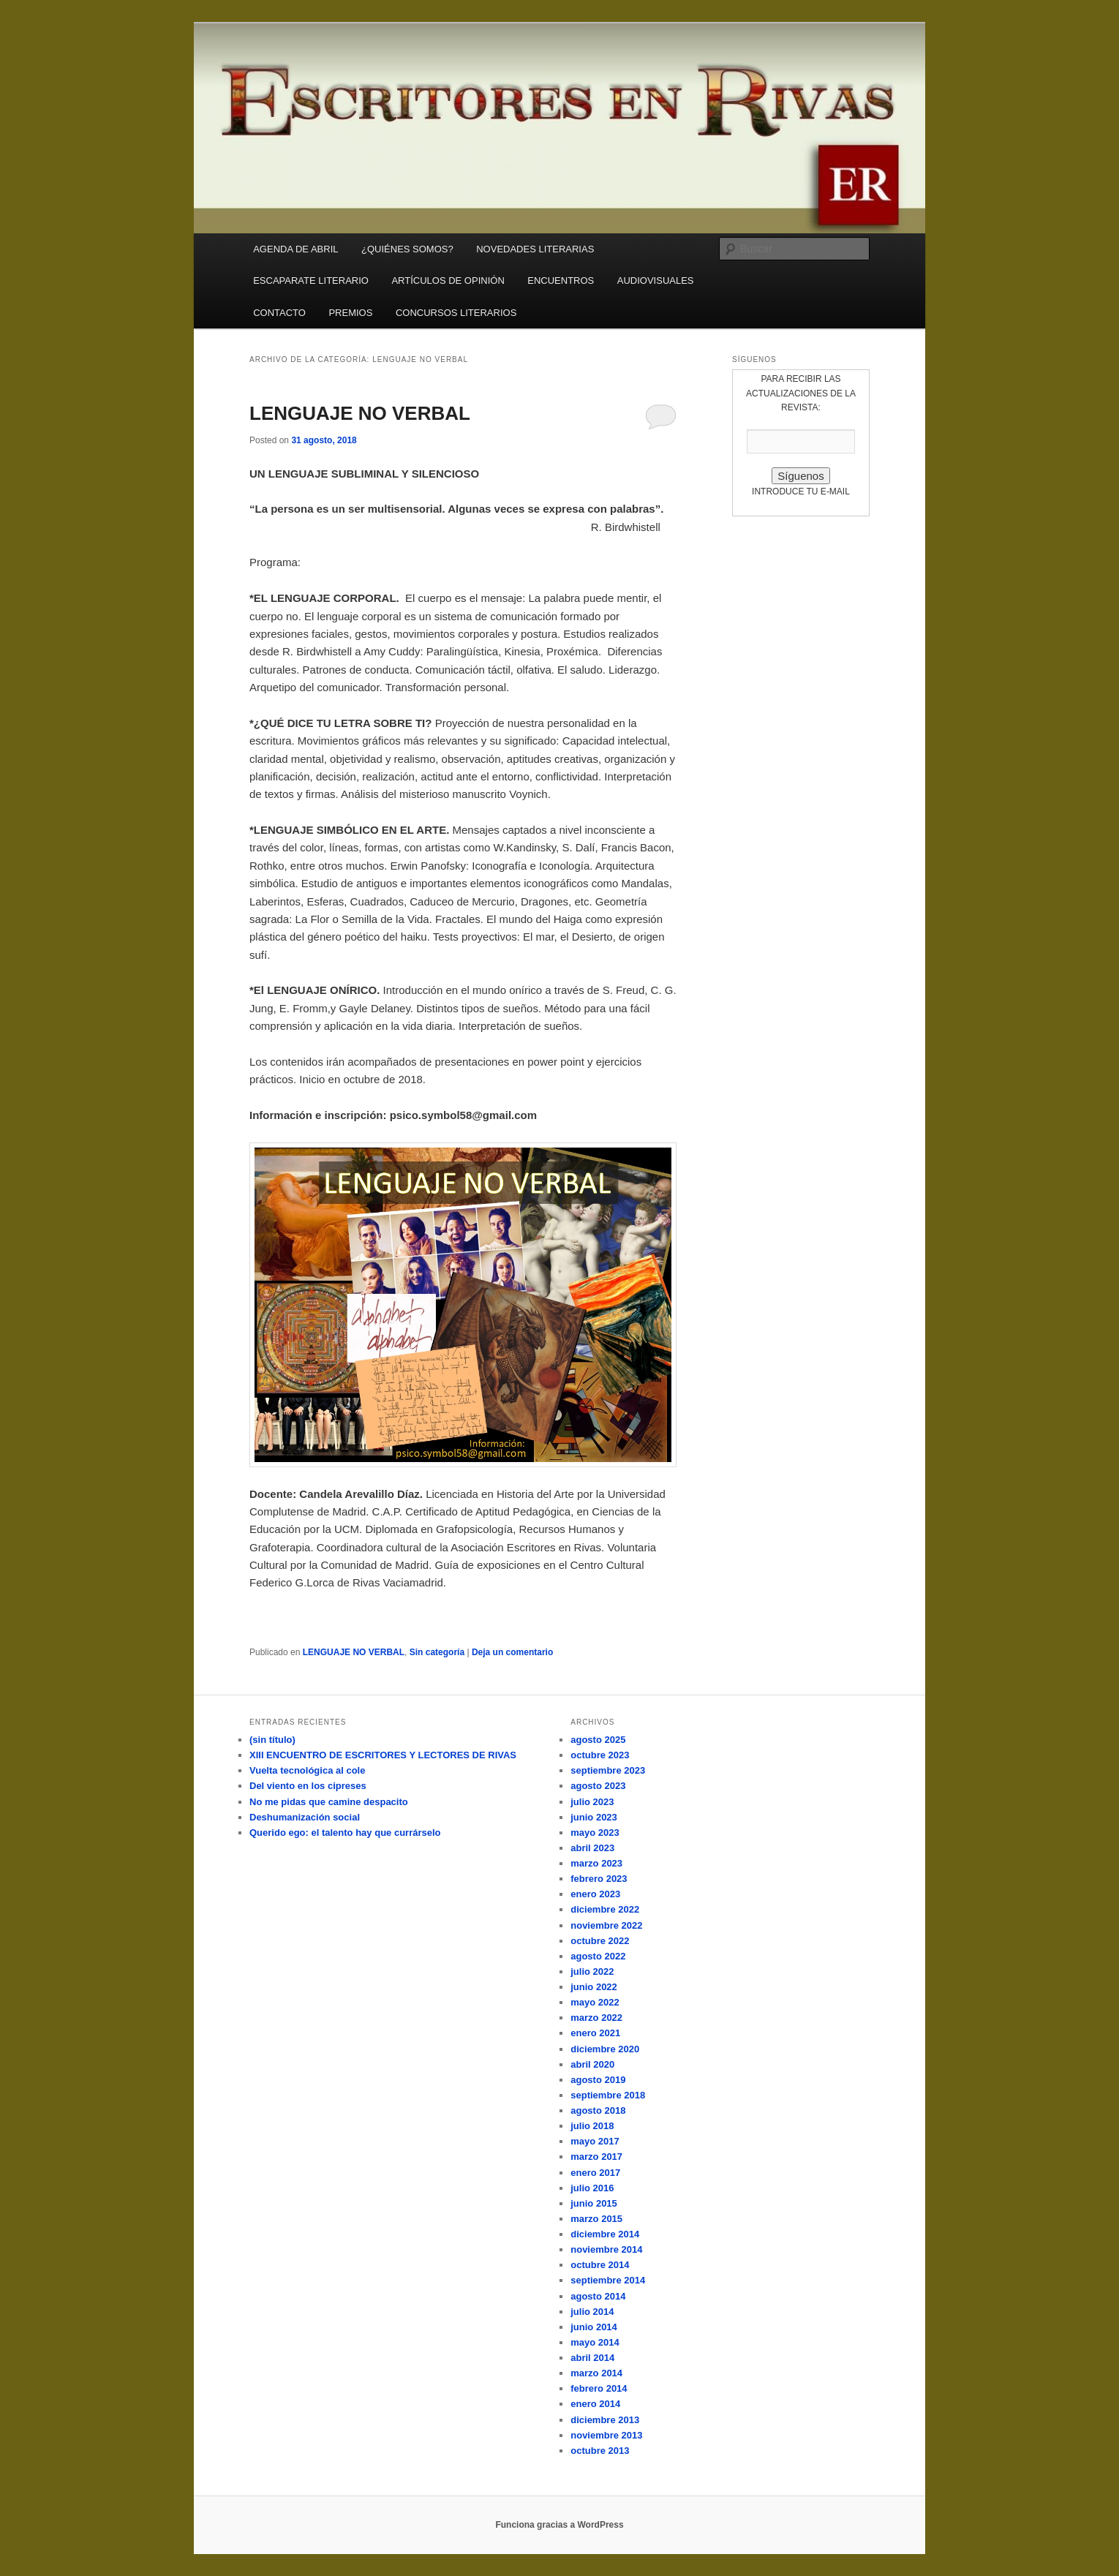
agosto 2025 (597, 1739)
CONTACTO (279, 312)
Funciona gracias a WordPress (559, 2525)
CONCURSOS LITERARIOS (456, 312)
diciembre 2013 (604, 2419)
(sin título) (272, 1739)
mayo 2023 (594, 1832)
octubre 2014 (599, 2264)
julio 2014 (592, 2311)
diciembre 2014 (604, 2234)
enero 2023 (595, 1893)
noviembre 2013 (606, 2435)
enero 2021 (595, 2032)
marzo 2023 (596, 1863)
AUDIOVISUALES (655, 280)
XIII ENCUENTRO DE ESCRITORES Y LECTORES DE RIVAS (382, 1755)
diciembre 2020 (604, 2049)
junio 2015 (593, 2203)
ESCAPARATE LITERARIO (311, 280)
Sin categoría (437, 1652)
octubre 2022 (599, 1940)
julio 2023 (592, 1801)
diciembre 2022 (604, 1909)
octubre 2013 (599, 2450)
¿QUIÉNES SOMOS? (407, 249)
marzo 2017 (596, 2156)
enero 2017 (595, 2172)
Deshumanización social (304, 1817)
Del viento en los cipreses (307, 1785)
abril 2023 (592, 1847)
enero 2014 (595, 2403)
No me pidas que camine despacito (328, 1801)
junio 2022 (593, 1986)
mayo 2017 (594, 2141)
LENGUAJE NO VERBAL (359, 413)
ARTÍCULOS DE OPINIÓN (447, 280)
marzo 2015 (596, 2218)
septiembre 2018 (607, 2095)
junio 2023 (593, 1817)
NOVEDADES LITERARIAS (535, 249)
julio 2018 (592, 2125)
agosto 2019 (597, 2079)
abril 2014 (592, 2357)
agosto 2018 (597, 2110)
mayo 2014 (594, 2342)
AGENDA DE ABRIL (295, 249)
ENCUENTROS (560, 280)
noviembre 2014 (606, 2249)
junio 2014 (593, 2326)
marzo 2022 (596, 2017)
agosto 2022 (597, 1956)
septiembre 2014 (607, 2280)
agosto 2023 (597, 1785)
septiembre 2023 (607, 1770)
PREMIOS (350, 312)
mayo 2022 (594, 2002)
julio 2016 (592, 2188)
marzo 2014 (596, 2373)
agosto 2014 (597, 2296)
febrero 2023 (598, 1878)
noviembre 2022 (606, 1925)
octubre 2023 (599, 1755)
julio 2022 (592, 1971)
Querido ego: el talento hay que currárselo (345, 1832)
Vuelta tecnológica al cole (307, 1770)
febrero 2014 (598, 2388)
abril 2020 (592, 2064)
